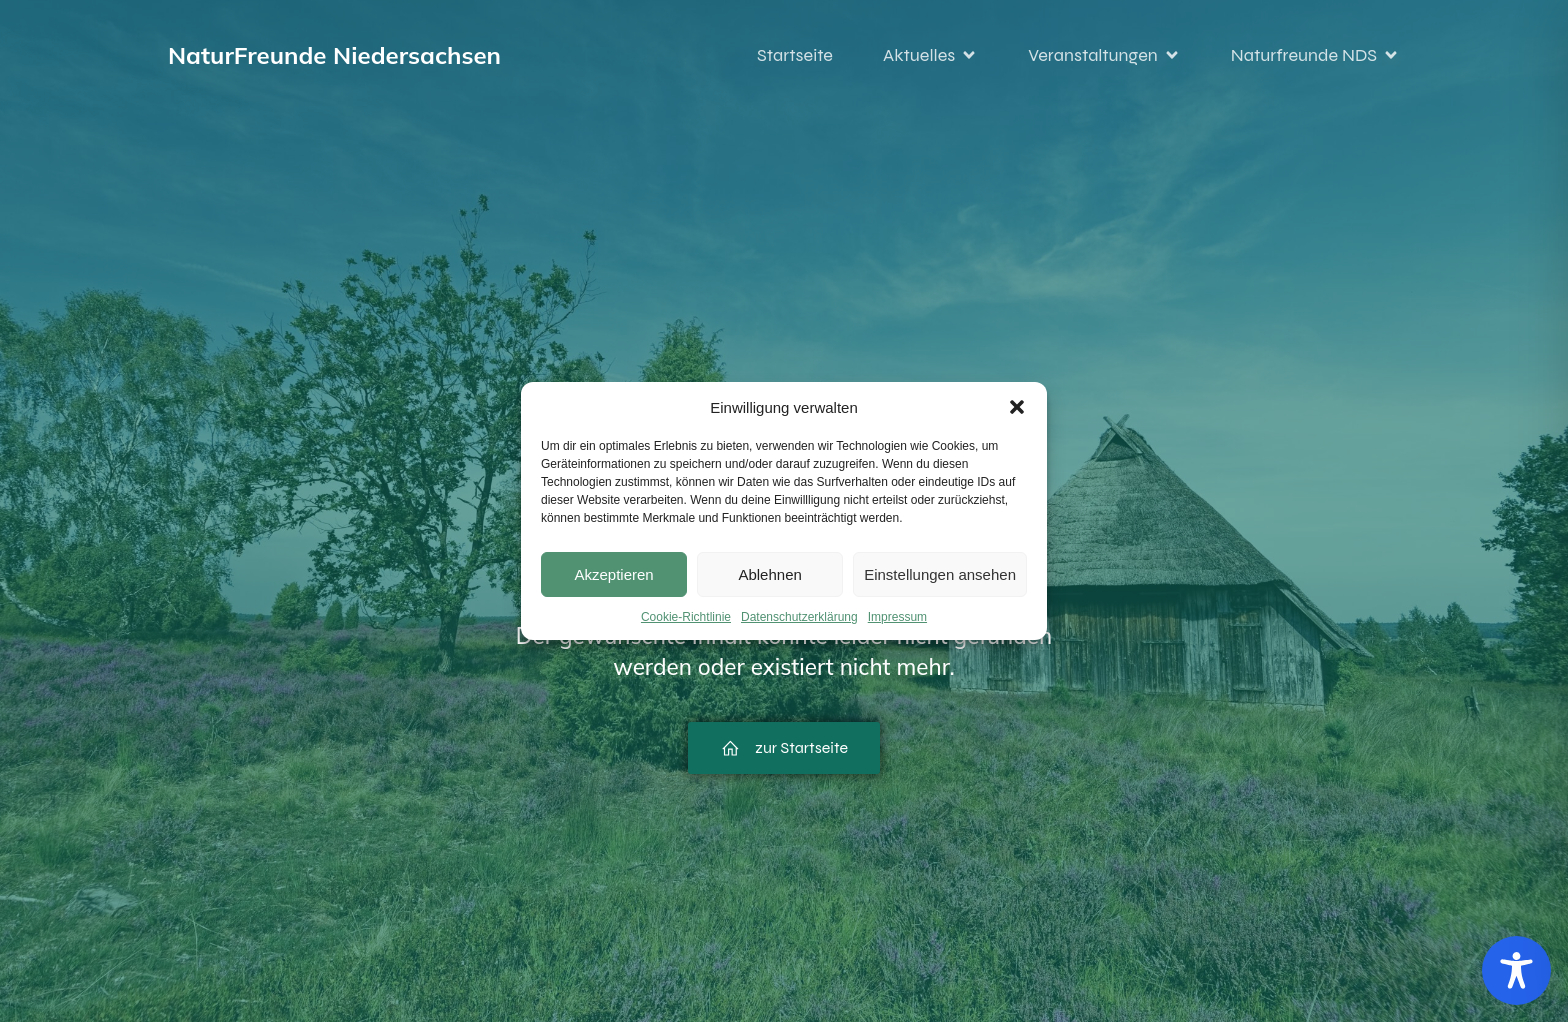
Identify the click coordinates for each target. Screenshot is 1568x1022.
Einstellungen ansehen (940, 574)
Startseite (795, 55)
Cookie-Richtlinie (686, 617)
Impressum (897, 617)
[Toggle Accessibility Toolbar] (1516, 970)
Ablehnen (769, 574)
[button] (1017, 407)
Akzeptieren (613, 574)
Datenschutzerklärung (799, 617)
